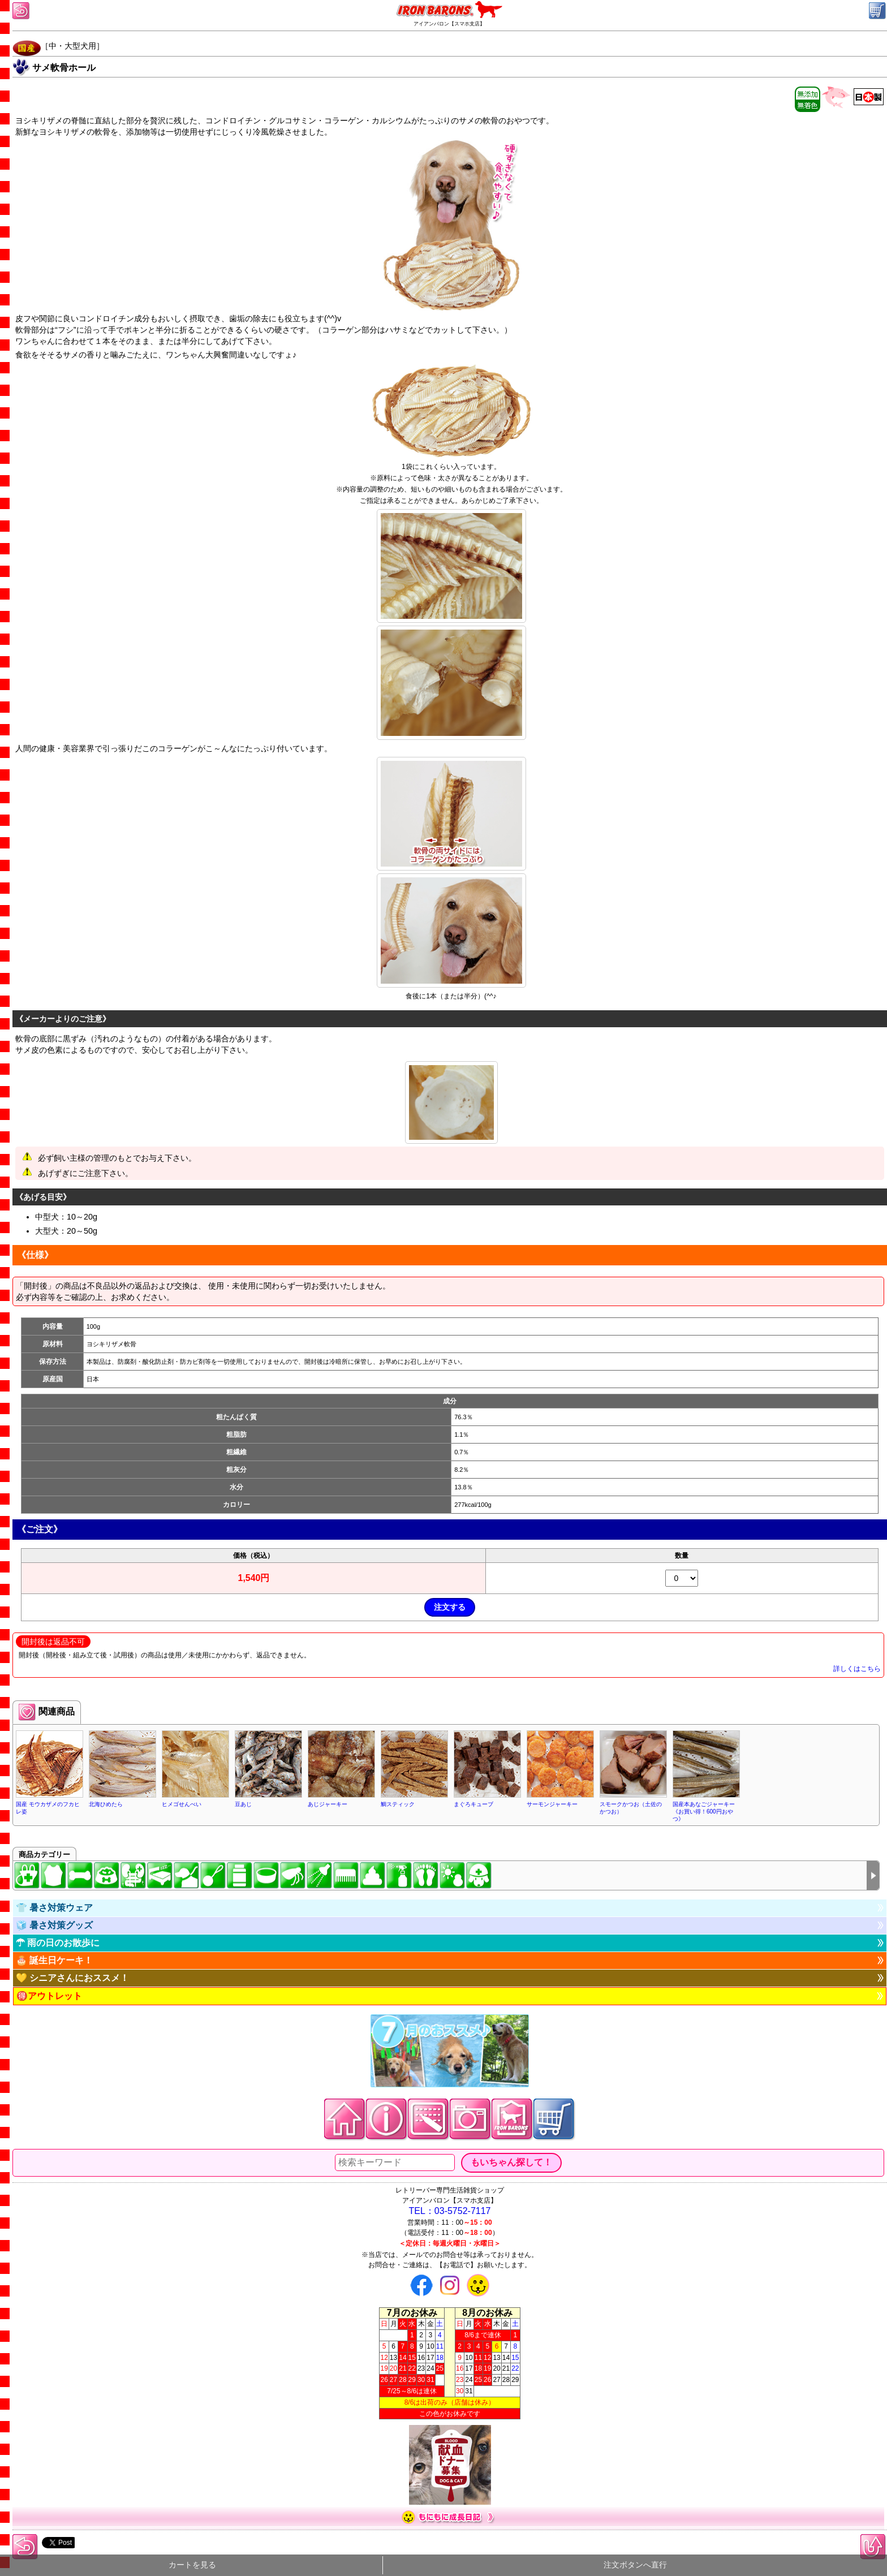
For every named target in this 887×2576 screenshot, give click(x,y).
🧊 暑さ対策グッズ (54, 1925)
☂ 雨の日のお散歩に (58, 1943)
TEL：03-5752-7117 (450, 2211)
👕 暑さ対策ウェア (54, 1907)
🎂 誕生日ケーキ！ (54, 1960)
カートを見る (192, 2565)
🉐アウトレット (49, 1996)
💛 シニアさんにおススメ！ (72, 1978)
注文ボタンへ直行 (635, 2565)
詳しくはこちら (857, 1669)
